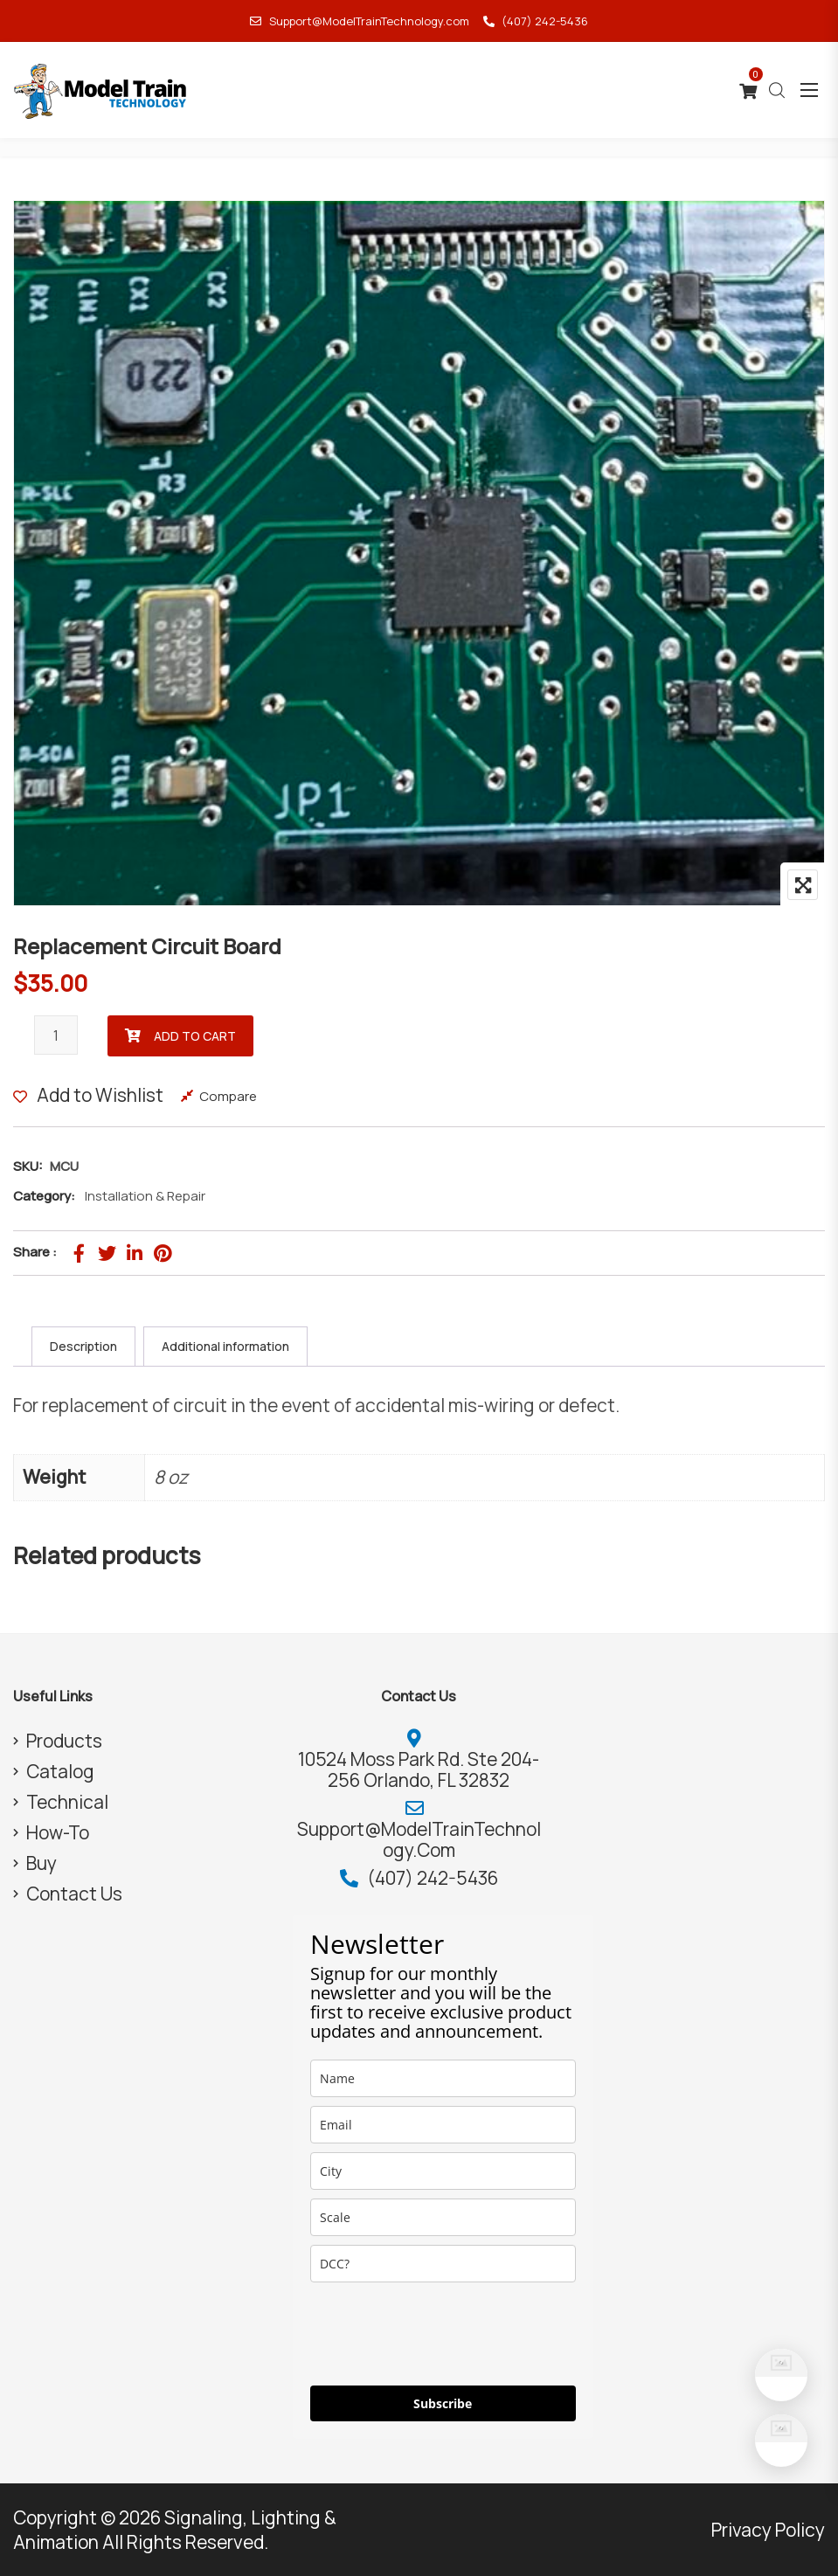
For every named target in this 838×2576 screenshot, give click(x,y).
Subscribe (442, 2403)
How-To (57, 1832)
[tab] (83, 1346)
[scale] (443, 2217)
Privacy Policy (768, 2529)
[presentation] (443, 2334)
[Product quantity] (56, 1035)
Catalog (60, 1771)
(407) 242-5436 (535, 21)
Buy (41, 1862)
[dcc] (443, 2263)
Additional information (225, 1346)
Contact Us (74, 1893)
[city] (443, 2171)
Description (83, 1346)
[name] (443, 2078)
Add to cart (195, 1036)
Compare (228, 1096)
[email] (443, 2124)
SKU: (28, 1166)
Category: (44, 1196)
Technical (67, 1801)
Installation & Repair (145, 1196)
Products (64, 1740)
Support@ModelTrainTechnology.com (359, 21)
